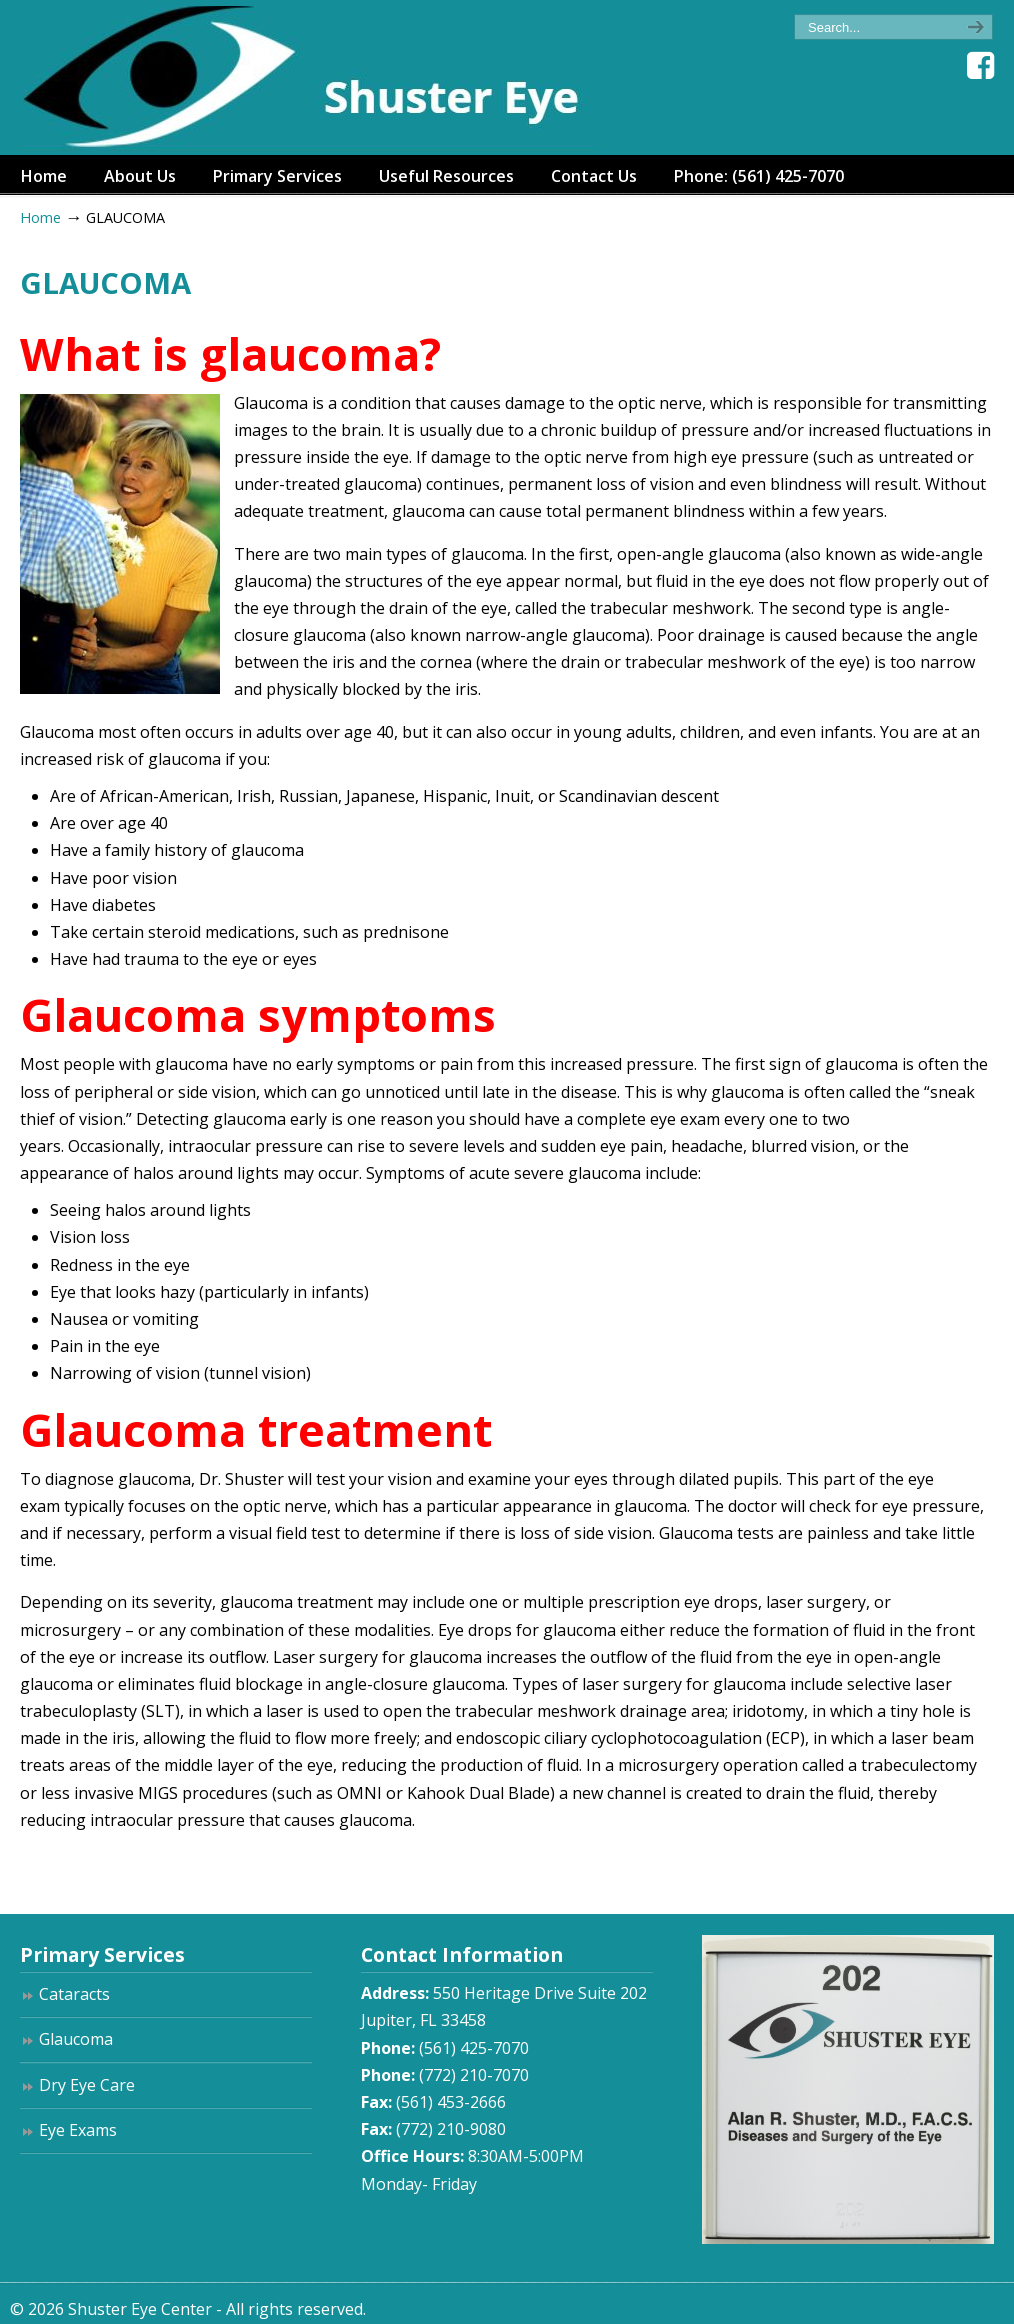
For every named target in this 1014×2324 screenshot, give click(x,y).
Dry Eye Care (87, 2085)
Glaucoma (76, 2039)
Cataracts (74, 1994)
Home (40, 217)
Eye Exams (78, 2130)
